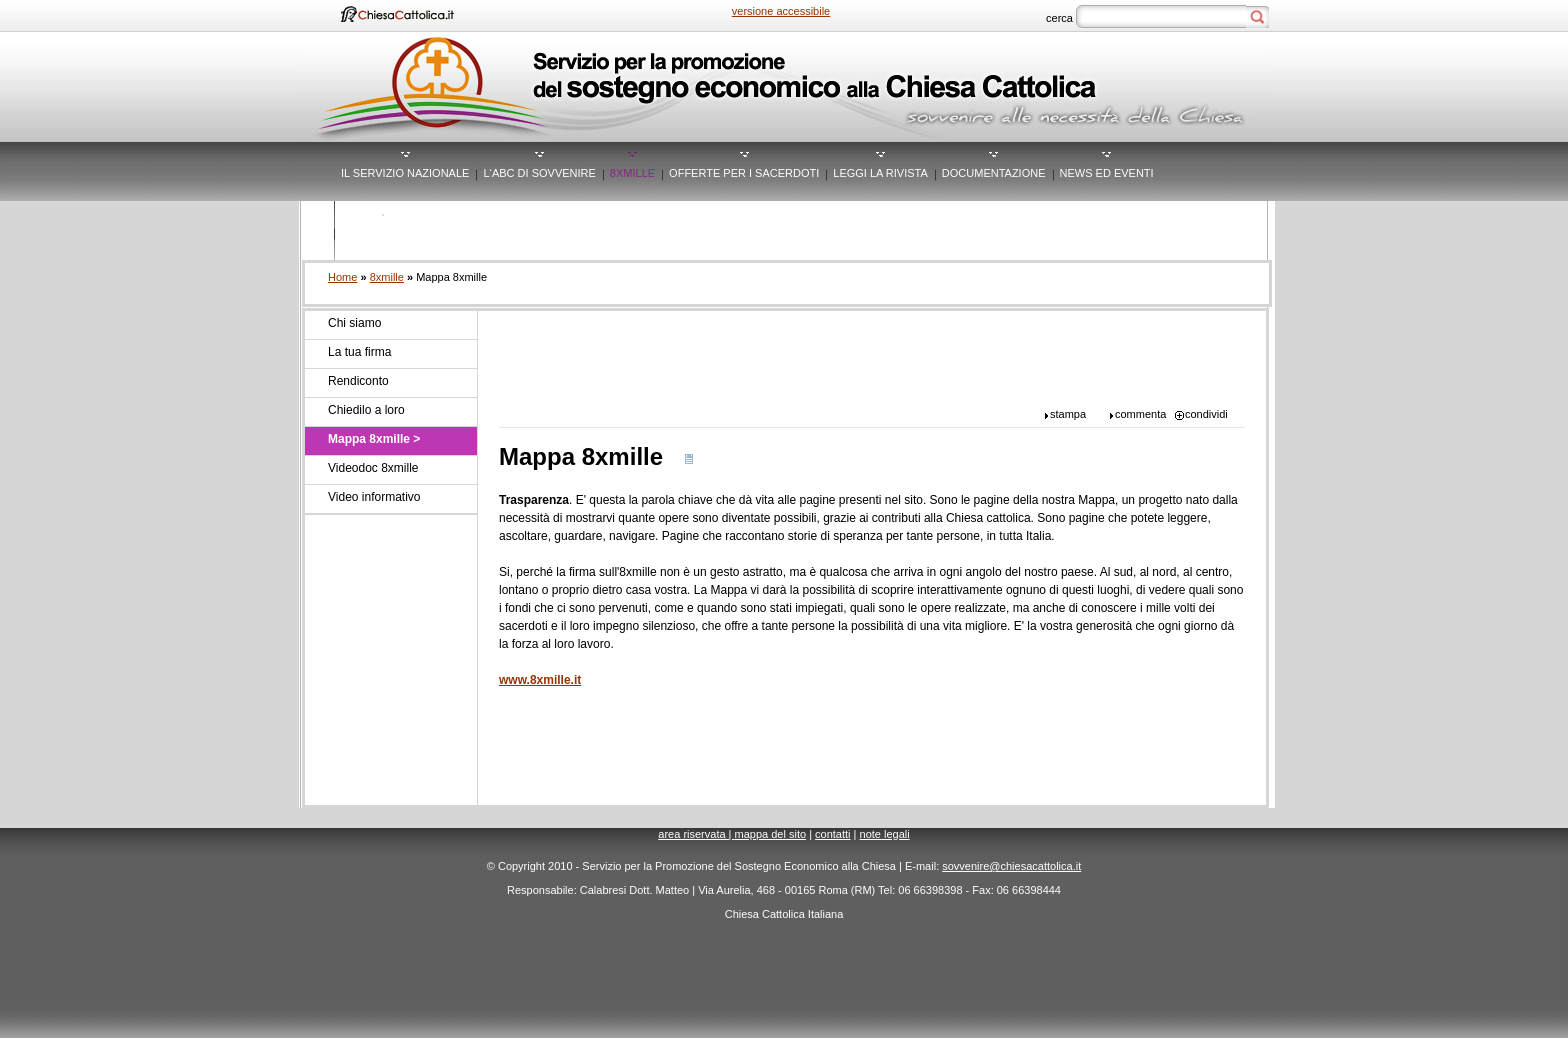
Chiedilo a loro (366, 410)
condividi (1206, 414)
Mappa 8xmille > (374, 439)
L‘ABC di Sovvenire (539, 173)
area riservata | (696, 834)
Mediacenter (381, 232)
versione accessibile (781, 11)
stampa (1068, 414)
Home (342, 277)
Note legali (885, 834)
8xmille (632, 173)
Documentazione (994, 173)
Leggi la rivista (880, 173)
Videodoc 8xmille (373, 468)
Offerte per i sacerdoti (744, 173)
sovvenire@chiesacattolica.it (1011, 866)
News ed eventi (1107, 173)
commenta (1140, 414)
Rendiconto (358, 381)
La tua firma (359, 352)
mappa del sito (771, 834)
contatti (832, 834)
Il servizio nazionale (405, 173)
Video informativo (374, 497)
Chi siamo (354, 323)
